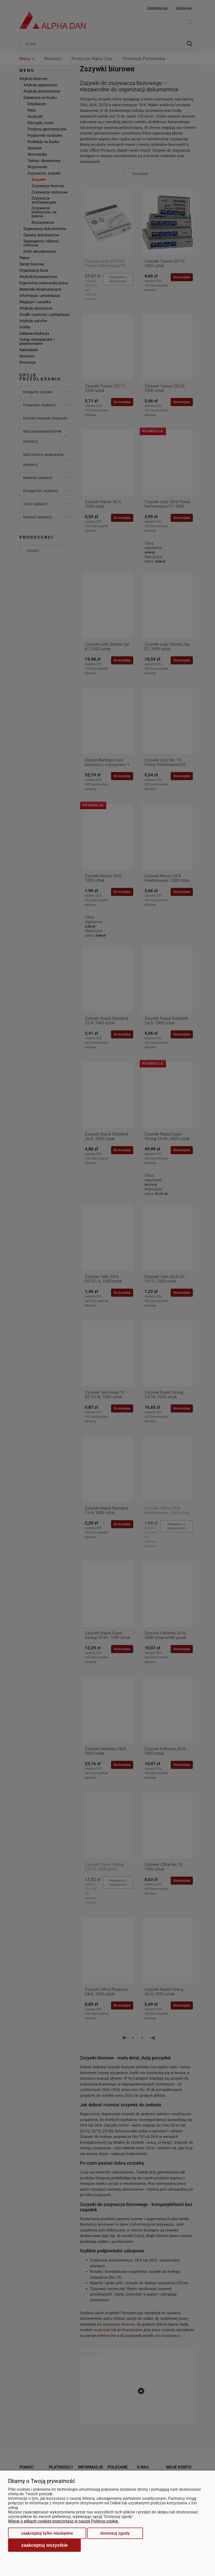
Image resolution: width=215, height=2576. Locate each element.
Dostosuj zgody (115, 2533)
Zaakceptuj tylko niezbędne (47, 2533)
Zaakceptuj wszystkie (44, 2545)
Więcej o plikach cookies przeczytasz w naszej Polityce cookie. (63, 2521)
